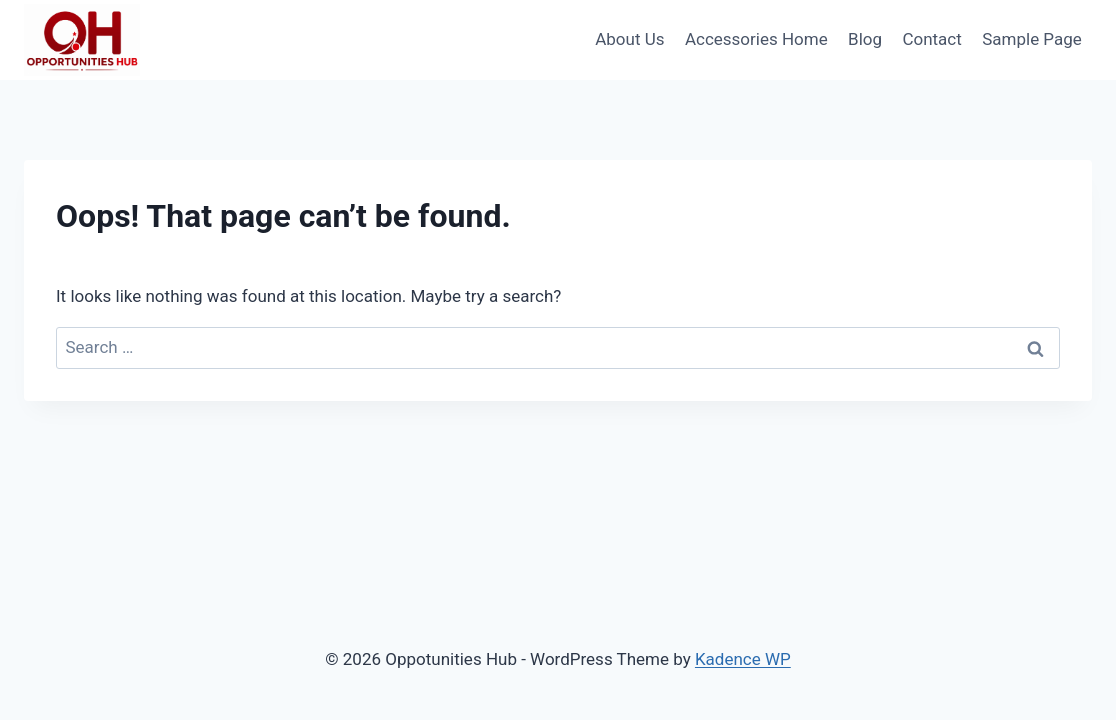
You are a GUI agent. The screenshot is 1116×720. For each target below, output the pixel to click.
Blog (865, 39)
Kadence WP (743, 659)
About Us (629, 39)
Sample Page (1032, 39)
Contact (931, 39)
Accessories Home (756, 39)
